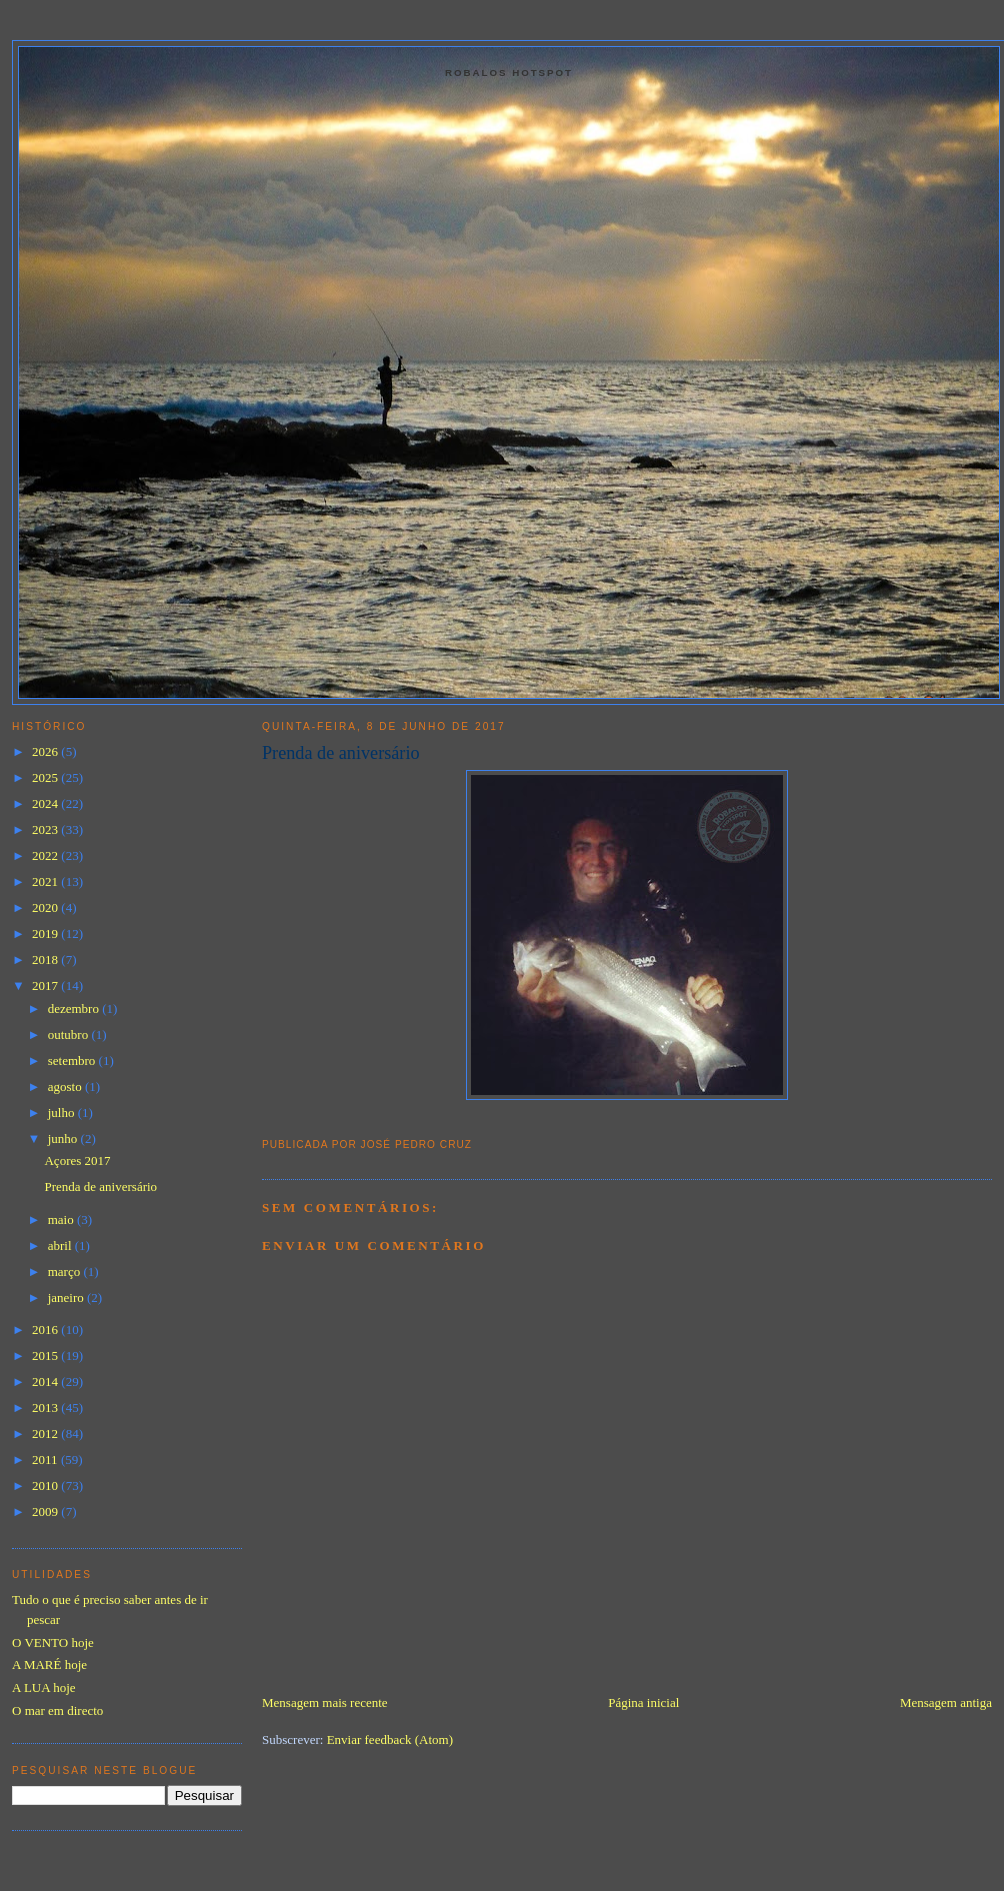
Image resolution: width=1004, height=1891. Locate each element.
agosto (66, 1086)
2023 (46, 829)
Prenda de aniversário (341, 753)
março (66, 1271)
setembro (73, 1060)
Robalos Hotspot (509, 72)
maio (62, 1219)
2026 (46, 751)
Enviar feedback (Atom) (390, 1739)
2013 (46, 1407)
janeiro (67, 1297)
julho (63, 1112)
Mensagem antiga (946, 1702)
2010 (46, 1485)
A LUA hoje (44, 1687)
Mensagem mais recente (325, 1702)
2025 (46, 777)
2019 (46, 933)
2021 (46, 881)
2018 (46, 959)
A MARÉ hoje (49, 1664)
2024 (46, 803)
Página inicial (643, 1702)
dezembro (75, 1008)
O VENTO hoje (53, 1642)
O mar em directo (57, 1710)
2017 (46, 985)
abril (61, 1245)
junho (64, 1138)
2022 (46, 855)
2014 (46, 1381)
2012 (46, 1433)
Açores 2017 (77, 1160)
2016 (46, 1329)
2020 (46, 907)
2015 (46, 1355)
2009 (46, 1511)
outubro (70, 1034)
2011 (46, 1459)
